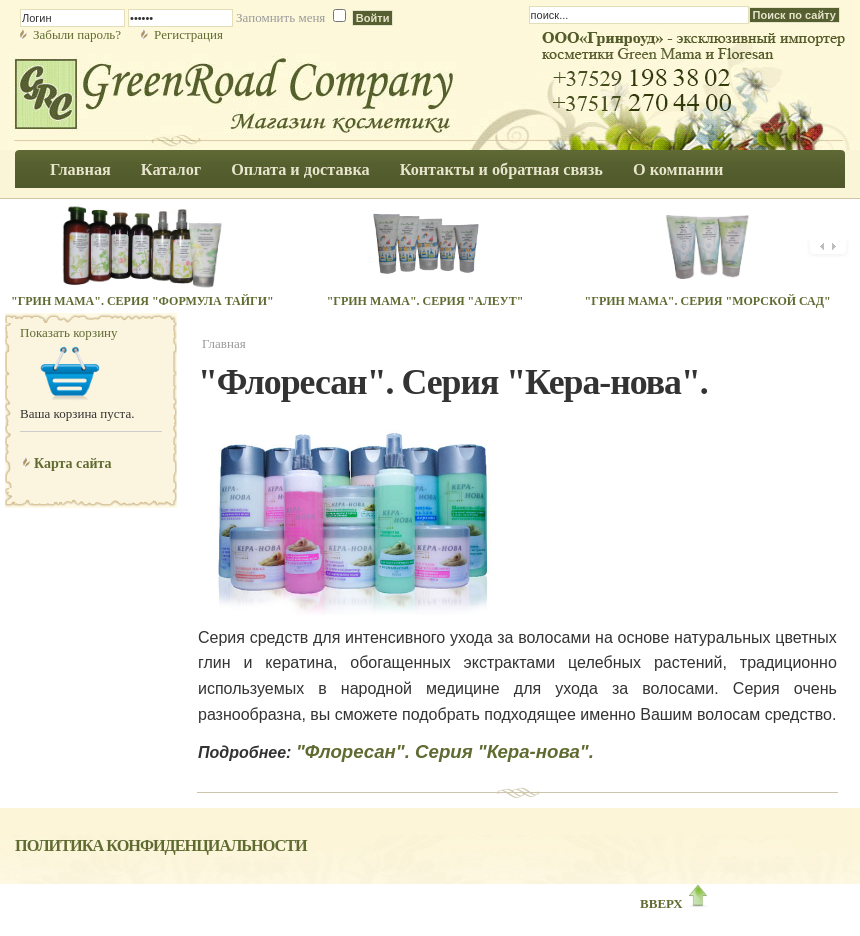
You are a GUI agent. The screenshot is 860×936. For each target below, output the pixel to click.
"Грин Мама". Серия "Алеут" (425, 301)
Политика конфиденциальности (161, 846)
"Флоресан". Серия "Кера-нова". (445, 751)
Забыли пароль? (77, 34)
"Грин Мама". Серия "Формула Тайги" (142, 301)
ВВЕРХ (675, 903)
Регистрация (188, 34)
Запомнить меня (280, 17)
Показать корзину (69, 332)
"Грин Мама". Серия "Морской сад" (708, 301)
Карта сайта (73, 463)
